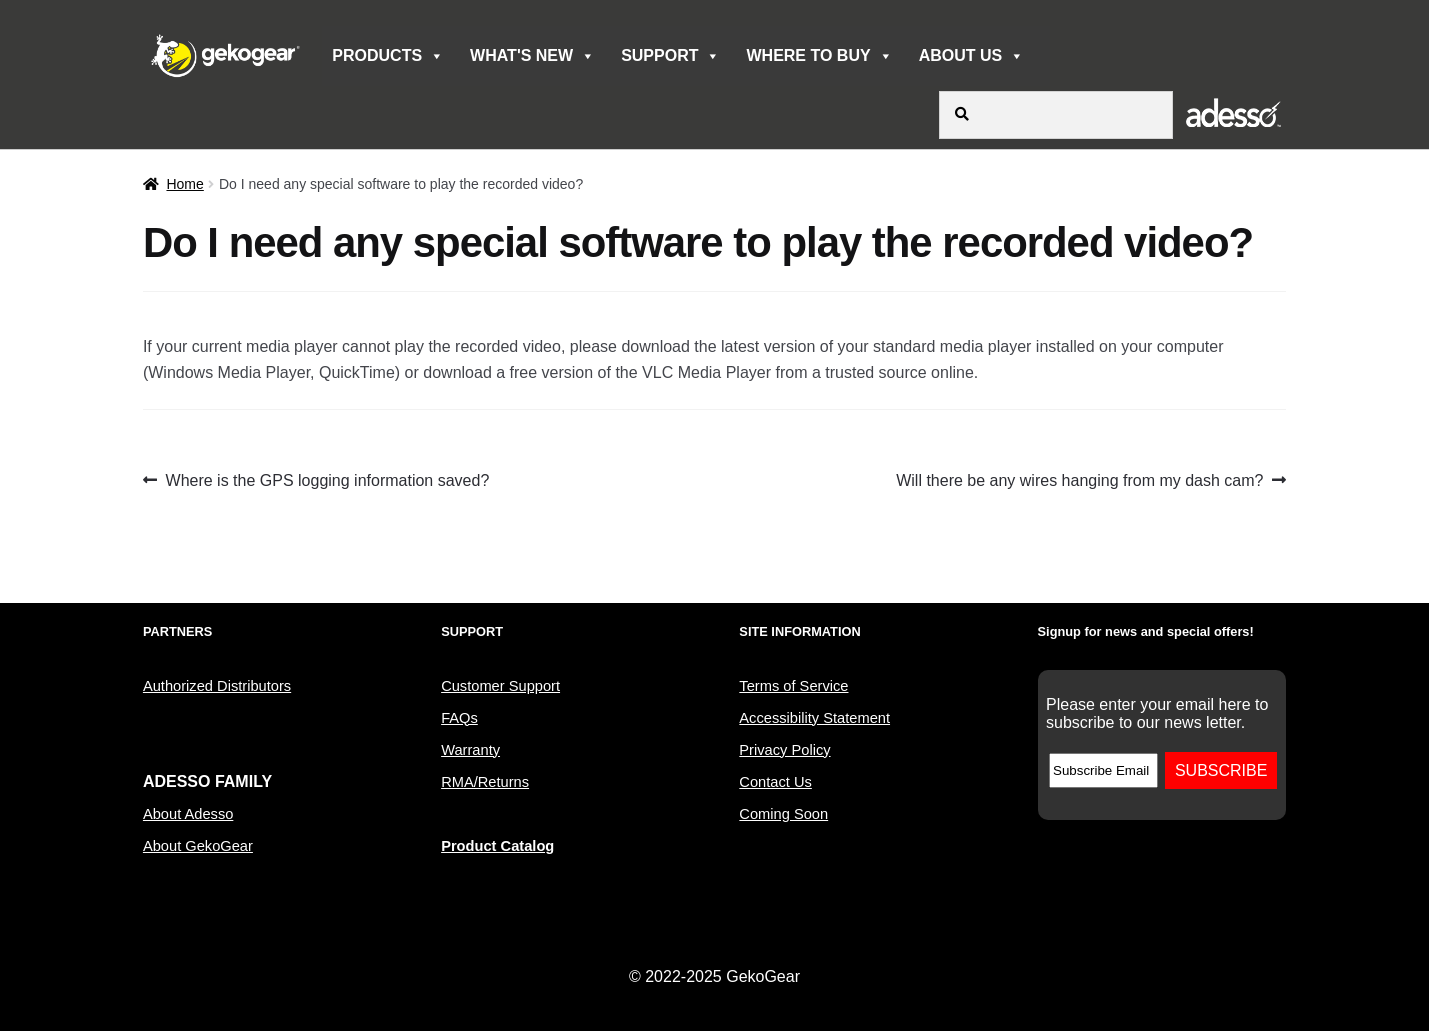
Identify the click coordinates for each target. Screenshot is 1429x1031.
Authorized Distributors (217, 686)
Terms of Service (793, 686)
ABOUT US (972, 56)
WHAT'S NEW (532, 56)
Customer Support (500, 686)
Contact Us (775, 782)
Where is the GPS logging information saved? (327, 481)
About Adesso (188, 814)
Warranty (470, 750)
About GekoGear (198, 846)
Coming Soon (783, 814)
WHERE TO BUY (819, 56)
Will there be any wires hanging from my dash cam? (1079, 481)
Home (184, 184)
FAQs (459, 718)
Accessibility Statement (814, 718)
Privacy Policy (784, 750)
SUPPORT (670, 56)
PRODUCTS (388, 56)
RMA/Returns (485, 782)
